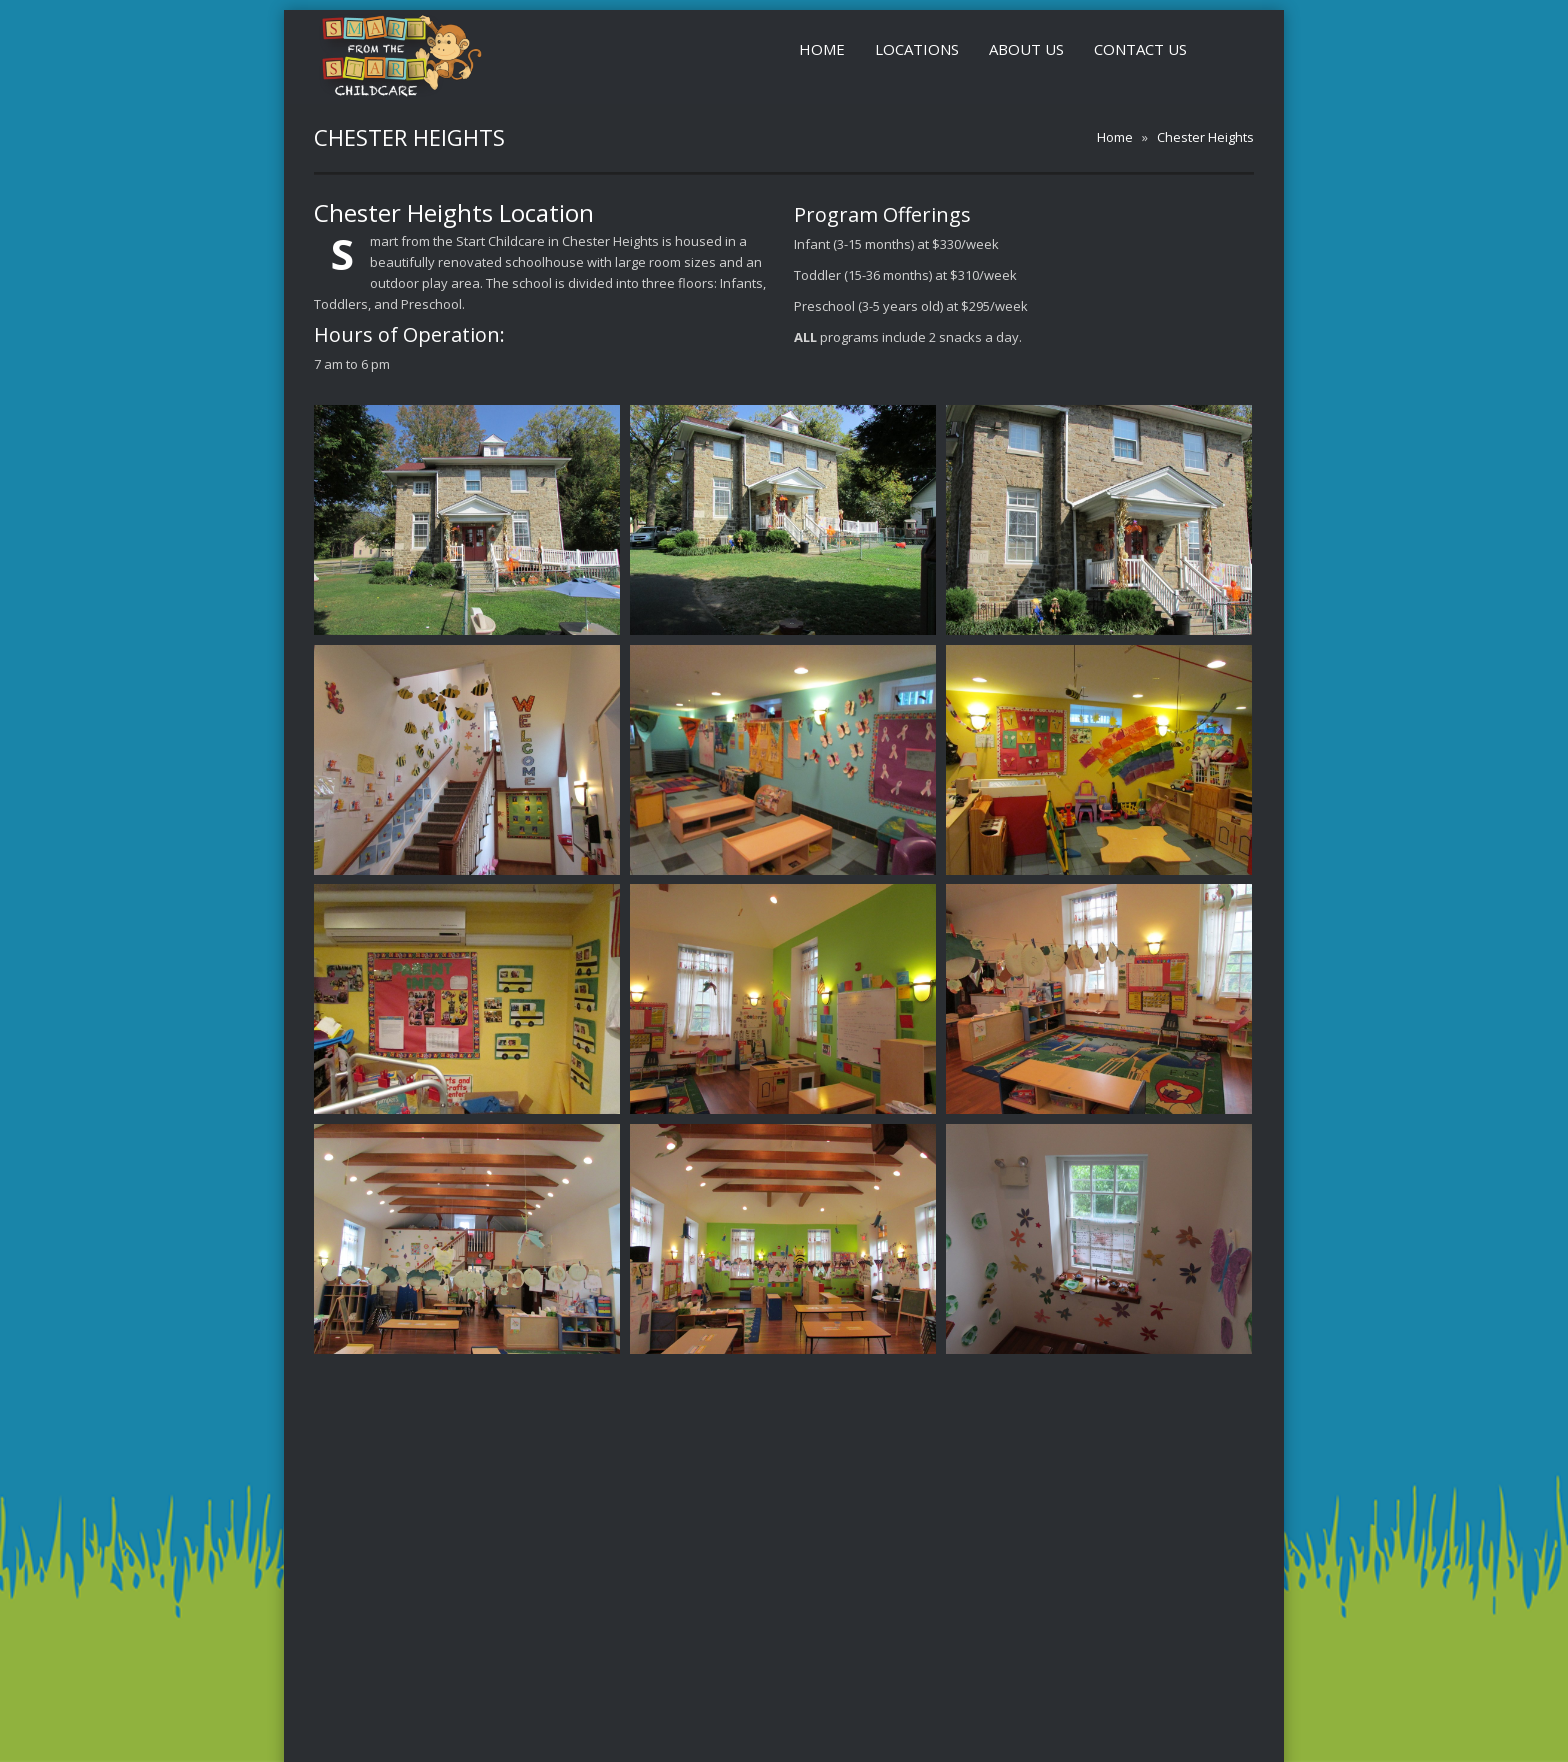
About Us (1026, 49)
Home (822, 49)
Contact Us (1140, 49)
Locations (917, 49)
